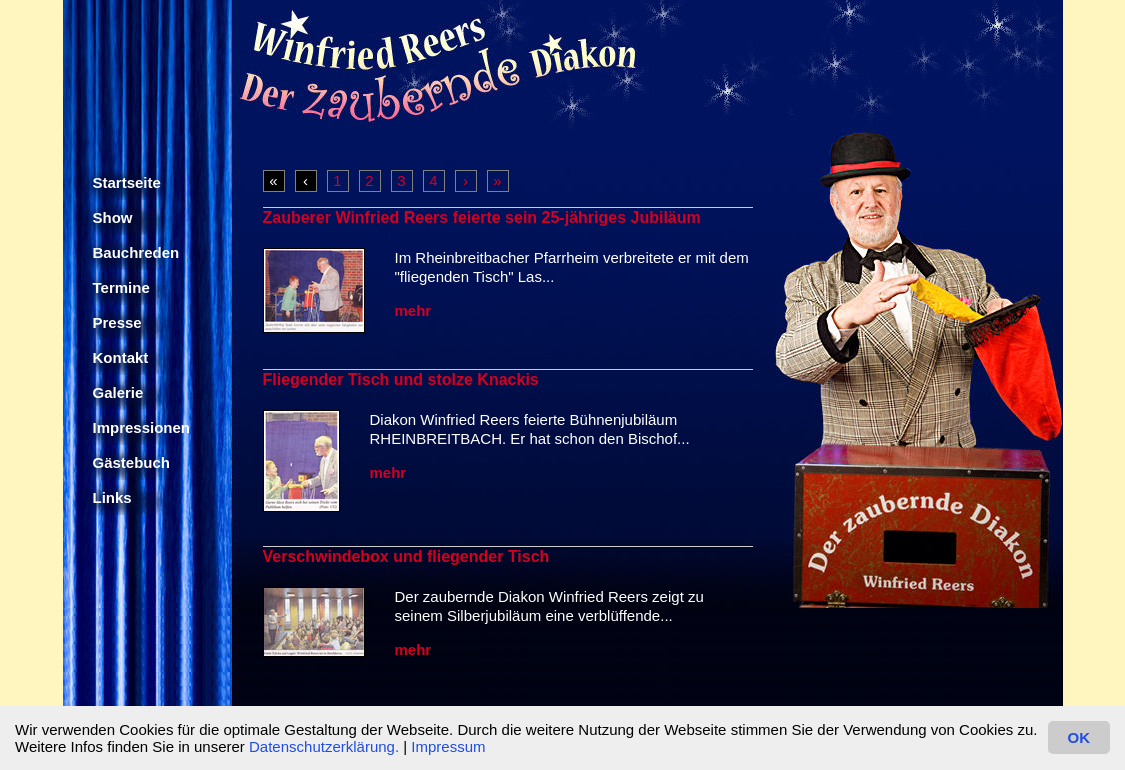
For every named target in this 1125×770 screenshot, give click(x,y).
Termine (121, 287)
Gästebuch (132, 462)
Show (113, 217)
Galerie (118, 392)
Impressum (448, 746)
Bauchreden (136, 252)
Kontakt (121, 357)
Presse (117, 322)
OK (1079, 737)
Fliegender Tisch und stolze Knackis (401, 379)
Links (112, 497)
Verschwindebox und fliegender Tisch (406, 556)
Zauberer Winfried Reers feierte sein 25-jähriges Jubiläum (482, 217)
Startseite (127, 182)
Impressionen (142, 427)
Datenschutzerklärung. (324, 746)
